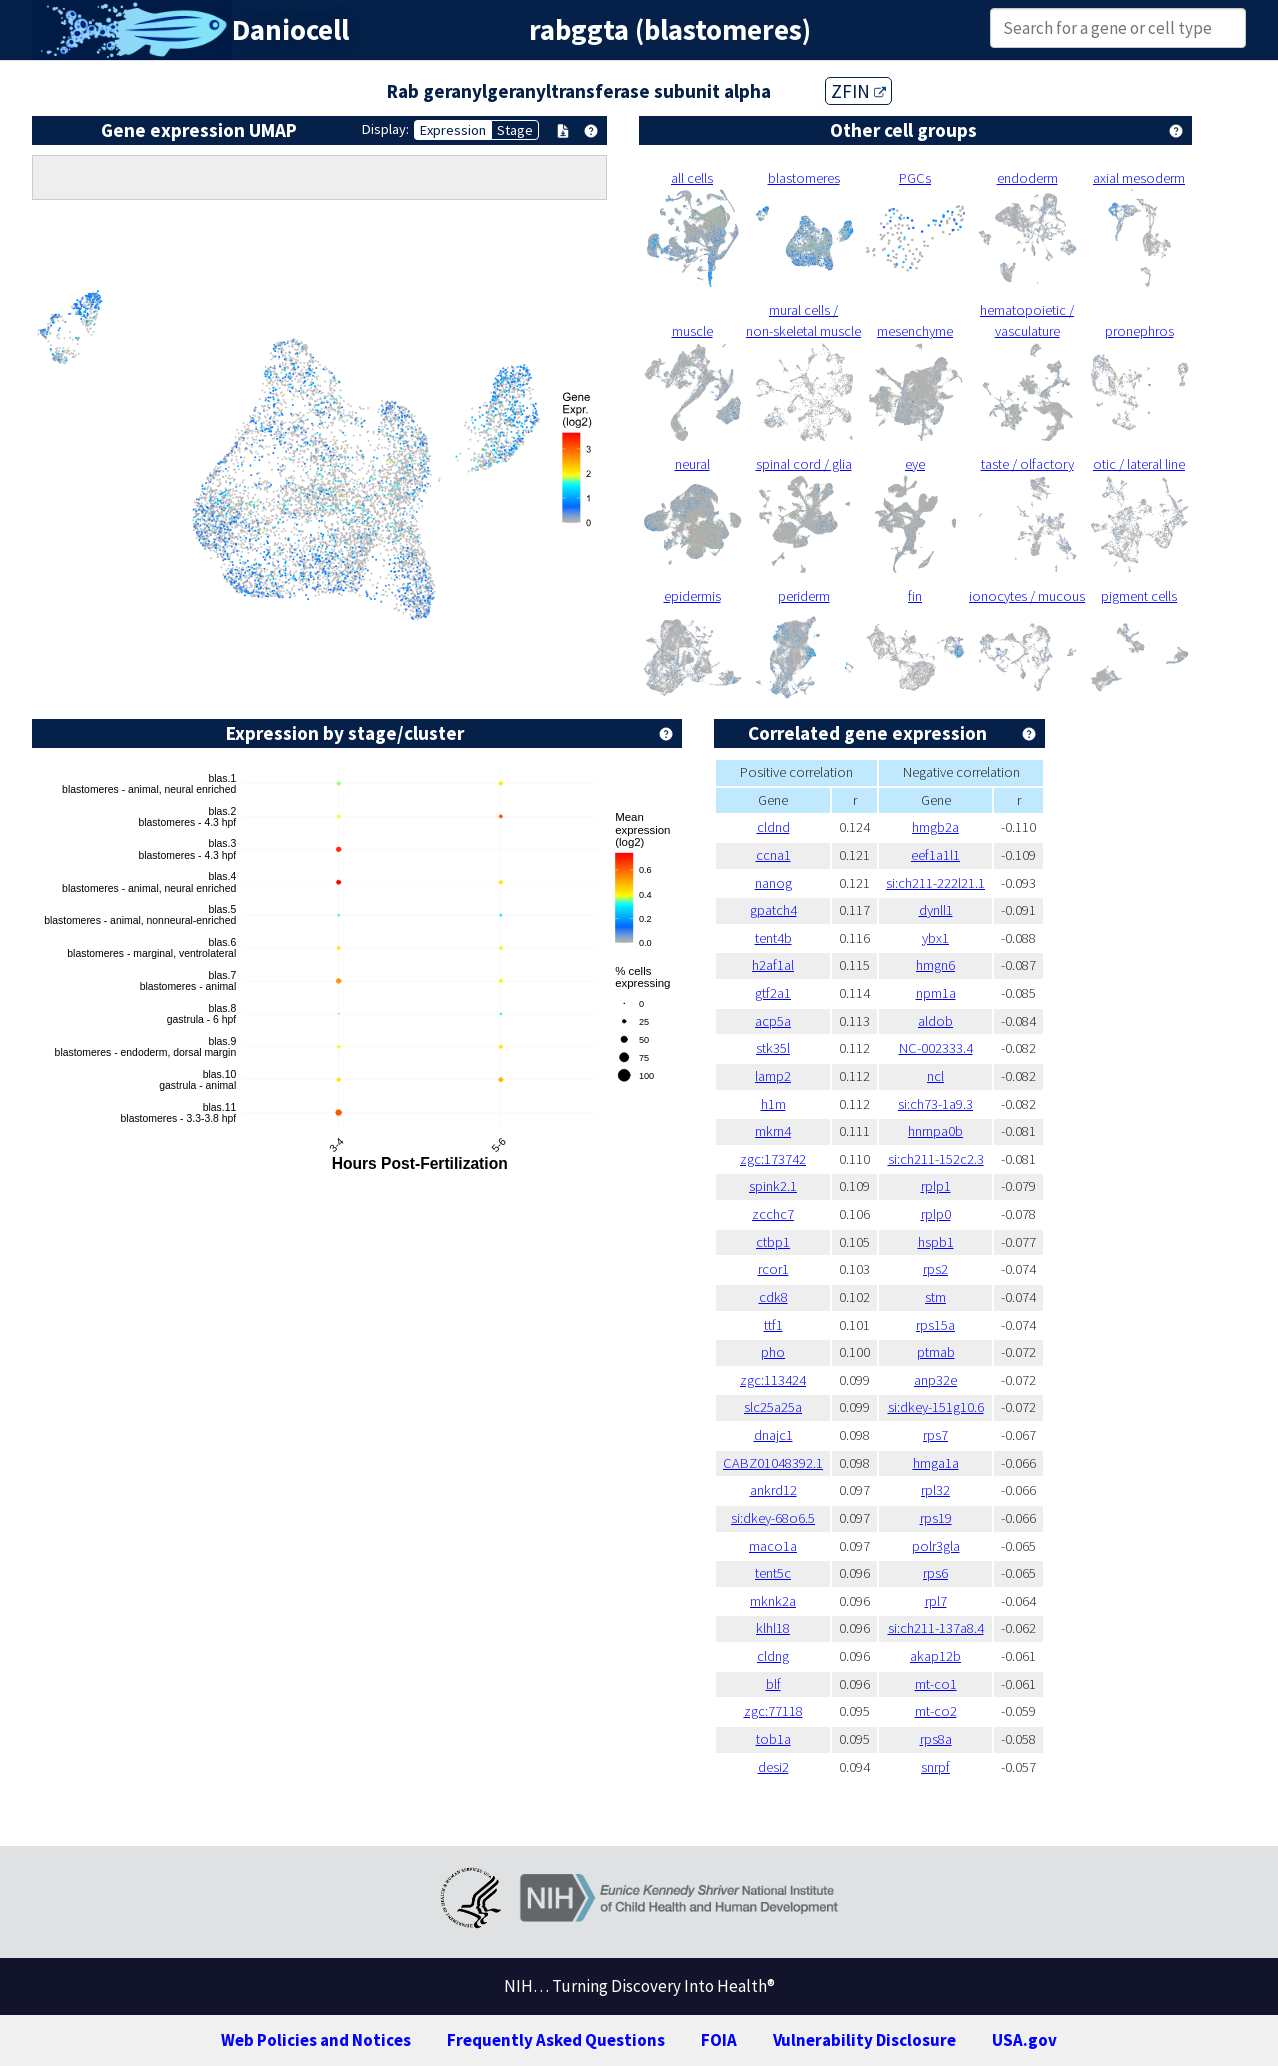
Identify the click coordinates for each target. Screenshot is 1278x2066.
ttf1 (773, 1325)
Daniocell (290, 30)
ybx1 (935, 938)
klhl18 (773, 1628)
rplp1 (936, 1186)
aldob (935, 1021)
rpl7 (936, 1601)
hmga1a (936, 1463)
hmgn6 (935, 965)
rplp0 (936, 1214)
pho (773, 1352)
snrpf (935, 1767)
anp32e (935, 1380)
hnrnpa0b (935, 1131)
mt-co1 (936, 1684)
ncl (935, 1076)
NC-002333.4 (936, 1048)
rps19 (936, 1518)
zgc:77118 (773, 1711)
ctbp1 (773, 1242)
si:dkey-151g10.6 (936, 1407)
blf (773, 1684)
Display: (385, 129)
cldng (773, 1656)
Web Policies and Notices (316, 2040)
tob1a (773, 1739)
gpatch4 (773, 910)
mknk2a (773, 1601)
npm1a (936, 993)
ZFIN (858, 91)
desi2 (773, 1767)
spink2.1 (773, 1186)
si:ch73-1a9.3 (935, 1104)
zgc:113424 (773, 1380)
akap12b (935, 1656)
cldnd (773, 827)
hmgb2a (935, 827)
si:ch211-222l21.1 (935, 883)
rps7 (935, 1435)
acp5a (773, 1021)
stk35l (773, 1048)
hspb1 (936, 1242)
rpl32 (935, 1490)
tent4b (773, 938)
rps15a (935, 1325)
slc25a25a (773, 1407)
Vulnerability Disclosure (864, 2040)
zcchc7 (773, 1214)
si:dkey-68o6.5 (773, 1518)
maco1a (773, 1546)
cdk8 (773, 1297)
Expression (453, 130)
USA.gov (1024, 2040)
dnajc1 (773, 1435)
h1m (773, 1104)
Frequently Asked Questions (556, 2040)
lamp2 (773, 1076)
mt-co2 (936, 1711)
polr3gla (936, 1546)
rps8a (936, 1739)
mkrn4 (773, 1131)
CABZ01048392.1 (773, 1463)
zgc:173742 (773, 1159)
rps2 (935, 1269)
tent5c (773, 1573)
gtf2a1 (773, 993)
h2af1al (773, 965)
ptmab (936, 1352)
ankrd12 (773, 1490)
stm (935, 1297)
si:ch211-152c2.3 (936, 1159)
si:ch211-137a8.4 (936, 1628)
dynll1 (936, 910)
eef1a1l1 (935, 855)
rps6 (935, 1573)
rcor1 (773, 1269)
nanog (773, 883)
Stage (515, 130)
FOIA (719, 2040)
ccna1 (773, 855)
